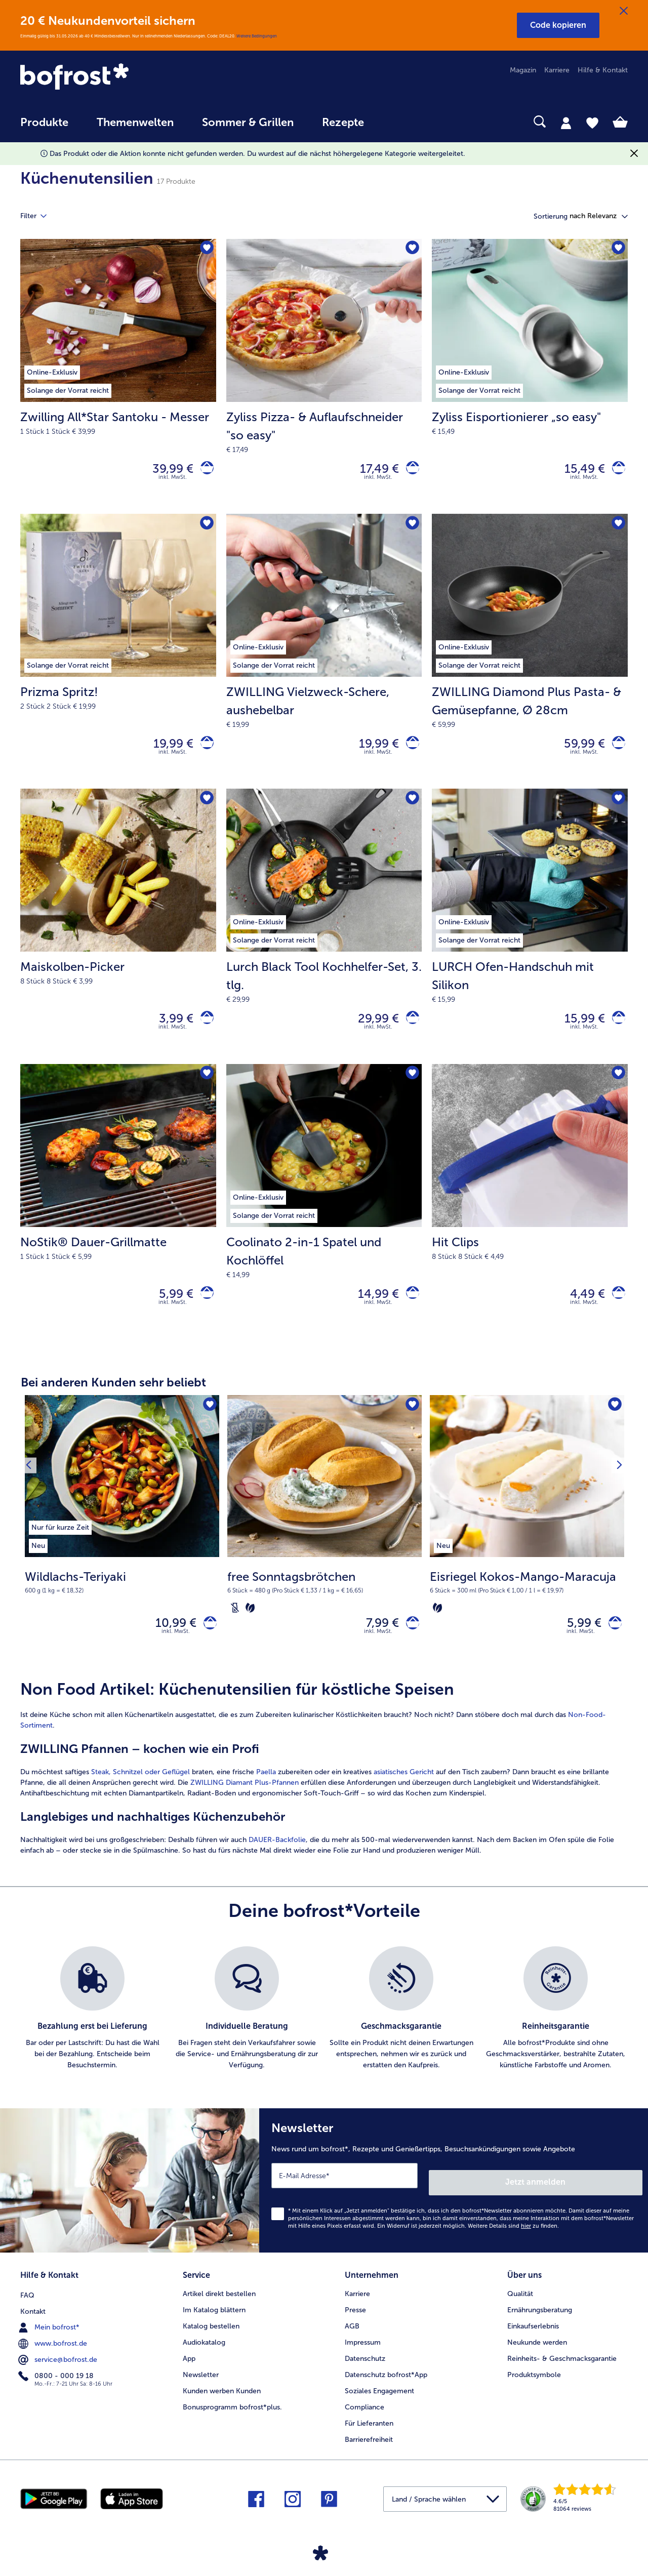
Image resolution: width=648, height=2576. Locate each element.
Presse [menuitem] (355, 2322)
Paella (266, 1794)
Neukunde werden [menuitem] (537, 2354)
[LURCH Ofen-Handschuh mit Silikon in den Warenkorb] (615, 1030)
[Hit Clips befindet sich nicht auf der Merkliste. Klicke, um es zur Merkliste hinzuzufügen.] (617, 1088)
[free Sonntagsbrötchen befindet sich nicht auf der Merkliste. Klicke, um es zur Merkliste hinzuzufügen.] (411, 1424)
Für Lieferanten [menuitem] (369, 2435)
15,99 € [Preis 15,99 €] (578, 1030)
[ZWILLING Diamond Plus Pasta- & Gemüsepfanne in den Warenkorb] (615, 750)
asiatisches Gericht (404, 1794)
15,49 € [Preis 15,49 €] (578, 470)
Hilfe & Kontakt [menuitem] (603, 70)
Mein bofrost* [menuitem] (49, 2338)
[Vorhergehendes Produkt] (31, 1552)
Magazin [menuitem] (523, 70)
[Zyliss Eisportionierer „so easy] (615, 471)
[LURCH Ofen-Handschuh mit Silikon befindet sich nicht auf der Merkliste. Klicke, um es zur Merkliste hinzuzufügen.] (617, 808)
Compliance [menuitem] (364, 2419)
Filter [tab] (39, 216)
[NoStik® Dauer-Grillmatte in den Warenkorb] (204, 1310)
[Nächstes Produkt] (616, 1552)
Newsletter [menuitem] (201, 2387)
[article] (324, 1790)
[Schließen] (624, 11)
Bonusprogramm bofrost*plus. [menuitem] (232, 2419)
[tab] (566, 122)
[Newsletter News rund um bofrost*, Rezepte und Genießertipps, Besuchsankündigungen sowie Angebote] (453, 2199)
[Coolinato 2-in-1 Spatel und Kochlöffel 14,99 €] (324, 1217)
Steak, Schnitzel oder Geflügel (141, 1794)
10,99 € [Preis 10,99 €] (169, 1642)
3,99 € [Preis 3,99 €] (169, 1030)
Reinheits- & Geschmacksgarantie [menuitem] (562, 2370)
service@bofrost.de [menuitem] (58, 2370)
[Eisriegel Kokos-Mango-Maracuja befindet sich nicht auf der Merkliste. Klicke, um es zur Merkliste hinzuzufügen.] (613, 1424)
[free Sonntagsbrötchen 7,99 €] (324, 1552)
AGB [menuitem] (352, 2338)
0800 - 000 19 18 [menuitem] (57, 2387)
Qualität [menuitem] (520, 2306)
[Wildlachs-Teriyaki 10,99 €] (122, 1552)
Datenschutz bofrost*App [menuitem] (386, 2387)
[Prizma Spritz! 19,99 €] (118, 658)
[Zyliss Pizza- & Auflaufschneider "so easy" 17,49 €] (324, 378)
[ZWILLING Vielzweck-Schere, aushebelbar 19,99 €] (324, 658)
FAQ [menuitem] (27, 2306)
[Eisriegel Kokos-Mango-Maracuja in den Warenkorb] (612, 1643)
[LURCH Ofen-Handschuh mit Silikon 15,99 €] (530, 937)
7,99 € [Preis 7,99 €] (375, 1642)
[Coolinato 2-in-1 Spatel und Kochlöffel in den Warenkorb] (409, 1310)
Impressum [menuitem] (363, 2354)
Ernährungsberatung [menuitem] (539, 2322)
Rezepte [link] (343, 122)
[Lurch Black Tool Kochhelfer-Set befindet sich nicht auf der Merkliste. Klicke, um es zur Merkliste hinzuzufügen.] (411, 808)
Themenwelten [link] (135, 122)
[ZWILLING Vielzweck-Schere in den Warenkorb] (409, 750)
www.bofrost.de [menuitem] (53, 2354)
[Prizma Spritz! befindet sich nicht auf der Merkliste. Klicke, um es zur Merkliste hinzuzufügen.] (205, 529)
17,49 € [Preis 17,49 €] (372, 470)
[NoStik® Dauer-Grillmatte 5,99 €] (118, 1217)
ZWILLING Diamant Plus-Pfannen (244, 1805)
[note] (122, 1599)
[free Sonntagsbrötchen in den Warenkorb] (409, 1643)
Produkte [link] (44, 122)
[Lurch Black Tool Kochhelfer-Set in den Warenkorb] (409, 1030)
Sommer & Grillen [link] (248, 122)
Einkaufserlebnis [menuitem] (533, 2338)
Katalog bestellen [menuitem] (211, 2338)
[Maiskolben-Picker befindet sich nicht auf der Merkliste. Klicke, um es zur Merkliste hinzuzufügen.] (205, 808)
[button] (558, 25)
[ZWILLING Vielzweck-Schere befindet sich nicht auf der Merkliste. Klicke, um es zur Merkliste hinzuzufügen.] (411, 529)
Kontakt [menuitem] (33, 2322)
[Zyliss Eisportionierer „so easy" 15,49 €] (530, 378)
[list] (324, 2031)
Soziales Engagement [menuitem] (379, 2403)
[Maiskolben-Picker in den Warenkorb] (204, 1030)
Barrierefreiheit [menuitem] (369, 2451)
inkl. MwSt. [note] (175, 1654)
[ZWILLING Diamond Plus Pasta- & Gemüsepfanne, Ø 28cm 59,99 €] (530, 658)
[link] (111, 77)
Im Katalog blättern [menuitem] (214, 2322)
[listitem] (60, 1544)
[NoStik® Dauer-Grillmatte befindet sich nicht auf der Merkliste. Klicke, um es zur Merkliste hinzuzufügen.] (205, 1088)
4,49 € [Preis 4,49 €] (580, 1309)
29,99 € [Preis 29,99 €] (371, 1030)
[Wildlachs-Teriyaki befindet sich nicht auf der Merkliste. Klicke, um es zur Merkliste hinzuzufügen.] (208, 1424)
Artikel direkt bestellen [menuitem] (219, 2306)
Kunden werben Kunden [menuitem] (222, 2403)
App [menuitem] (189, 2370)
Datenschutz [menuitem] (365, 2370)
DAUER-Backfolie (277, 1862)
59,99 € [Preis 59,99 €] (577, 750)
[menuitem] (44, 127)
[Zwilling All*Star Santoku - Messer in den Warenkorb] (204, 471)
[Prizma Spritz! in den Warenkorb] (204, 750)
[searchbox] (399, 122)
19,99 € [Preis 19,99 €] (167, 750)
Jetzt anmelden (599, 2198)
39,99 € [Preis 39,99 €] (166, 470)
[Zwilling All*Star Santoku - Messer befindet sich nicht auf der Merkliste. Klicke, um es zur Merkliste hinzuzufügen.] (205, 249)
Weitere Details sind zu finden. (513, 2241)
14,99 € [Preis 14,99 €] (371, 1309)
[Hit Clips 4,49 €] (530, 1217)
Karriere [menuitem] (557, 70)
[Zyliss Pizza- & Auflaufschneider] (409, 471)
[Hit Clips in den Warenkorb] (615, 1310)
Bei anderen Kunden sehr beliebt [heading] (113, 1400)
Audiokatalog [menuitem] (204, 2354)
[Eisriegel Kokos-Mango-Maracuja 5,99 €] (527, 1552)
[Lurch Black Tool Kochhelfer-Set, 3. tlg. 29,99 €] (324, 937)
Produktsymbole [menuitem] (534, 2387)
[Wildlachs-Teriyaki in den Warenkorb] (207, 1643)
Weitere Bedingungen (256, 35)
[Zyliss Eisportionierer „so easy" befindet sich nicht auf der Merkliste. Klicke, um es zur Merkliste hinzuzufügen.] (617, 249)
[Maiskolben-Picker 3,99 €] (118, 937)
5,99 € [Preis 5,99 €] (169, 1309)
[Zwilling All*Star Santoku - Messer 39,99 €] (118, 378)
